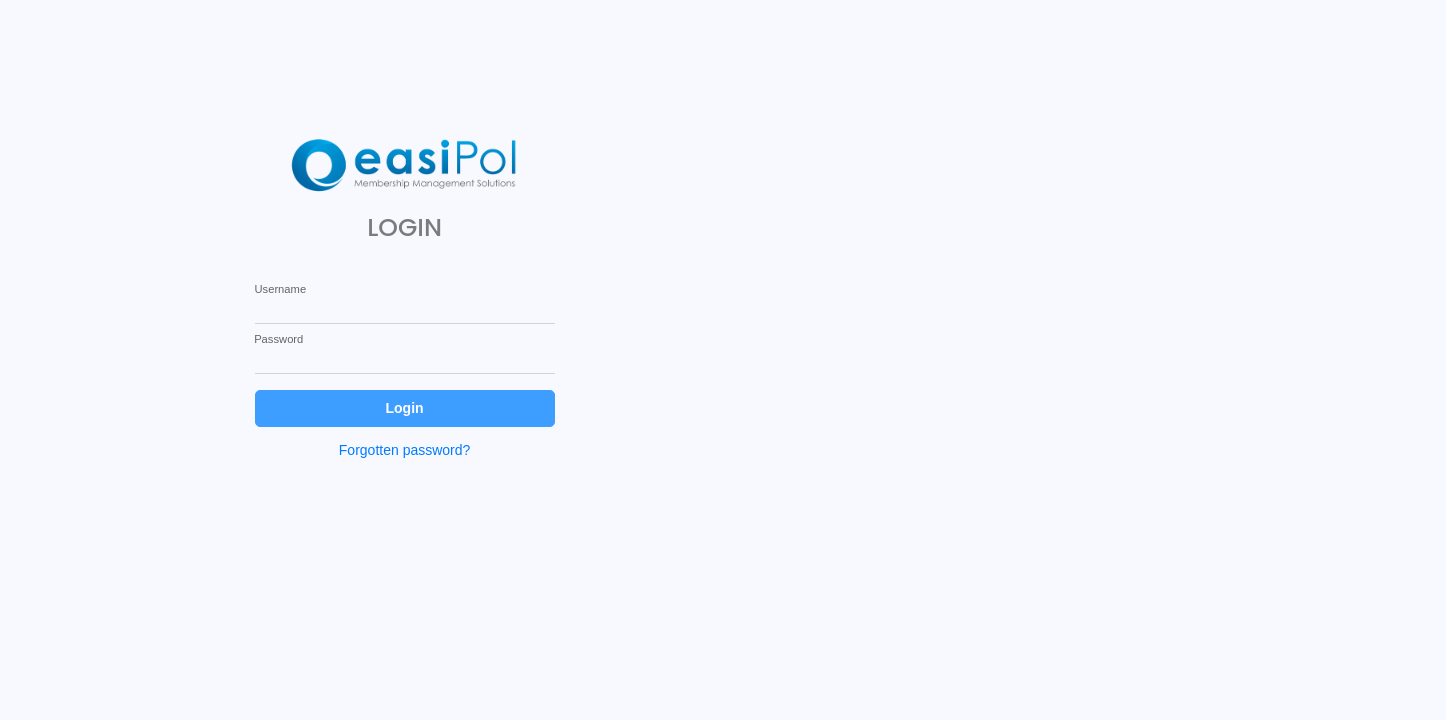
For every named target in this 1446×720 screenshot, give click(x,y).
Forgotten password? (405, 450)
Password (278, 339)
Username (280, 289)
